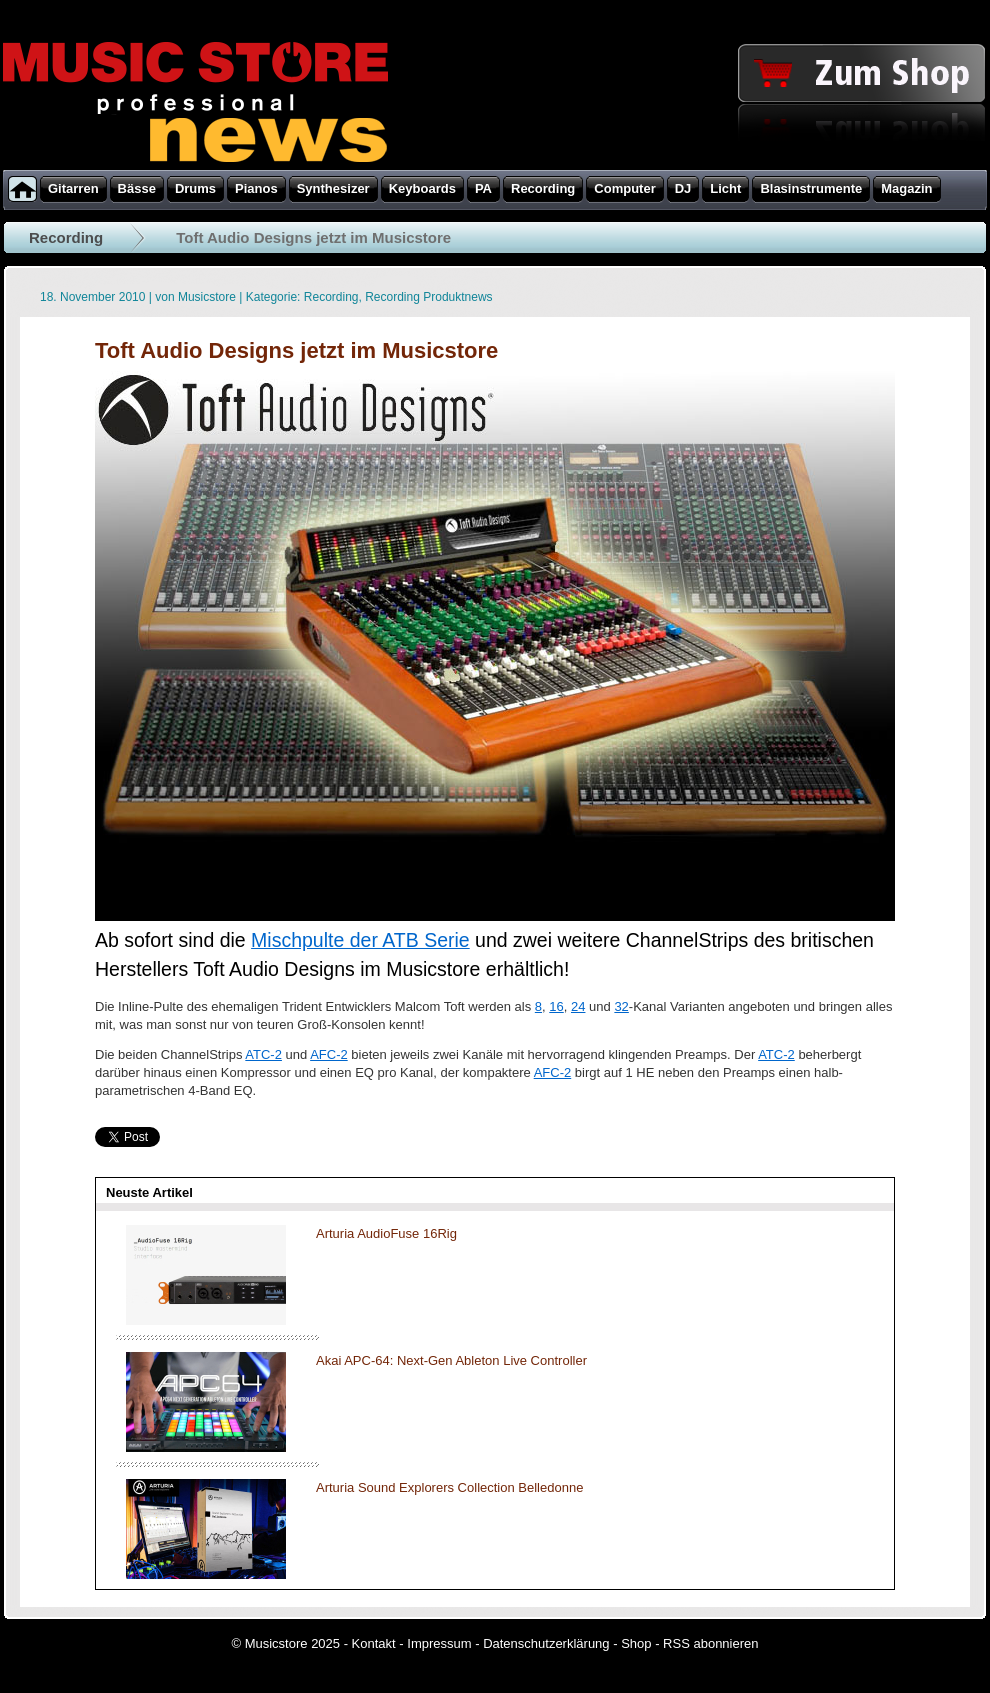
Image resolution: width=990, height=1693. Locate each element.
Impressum (439, 1643)
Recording (66, 237)
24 (578, 1006)
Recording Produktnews (428, 297)
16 (556, 1006)
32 (621, 1006)
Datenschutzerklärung (546, 1643)
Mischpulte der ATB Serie (360, 940)
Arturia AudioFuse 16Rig (386, 1233)
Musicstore (207, 297)
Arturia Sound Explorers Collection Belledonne (449, 1487)
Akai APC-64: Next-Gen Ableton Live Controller (451, 1360)
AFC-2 (329, 1054)
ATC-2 (263, 1054)
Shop (636, 1643)
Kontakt (374, 1643)
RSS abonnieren (710, 1643)
